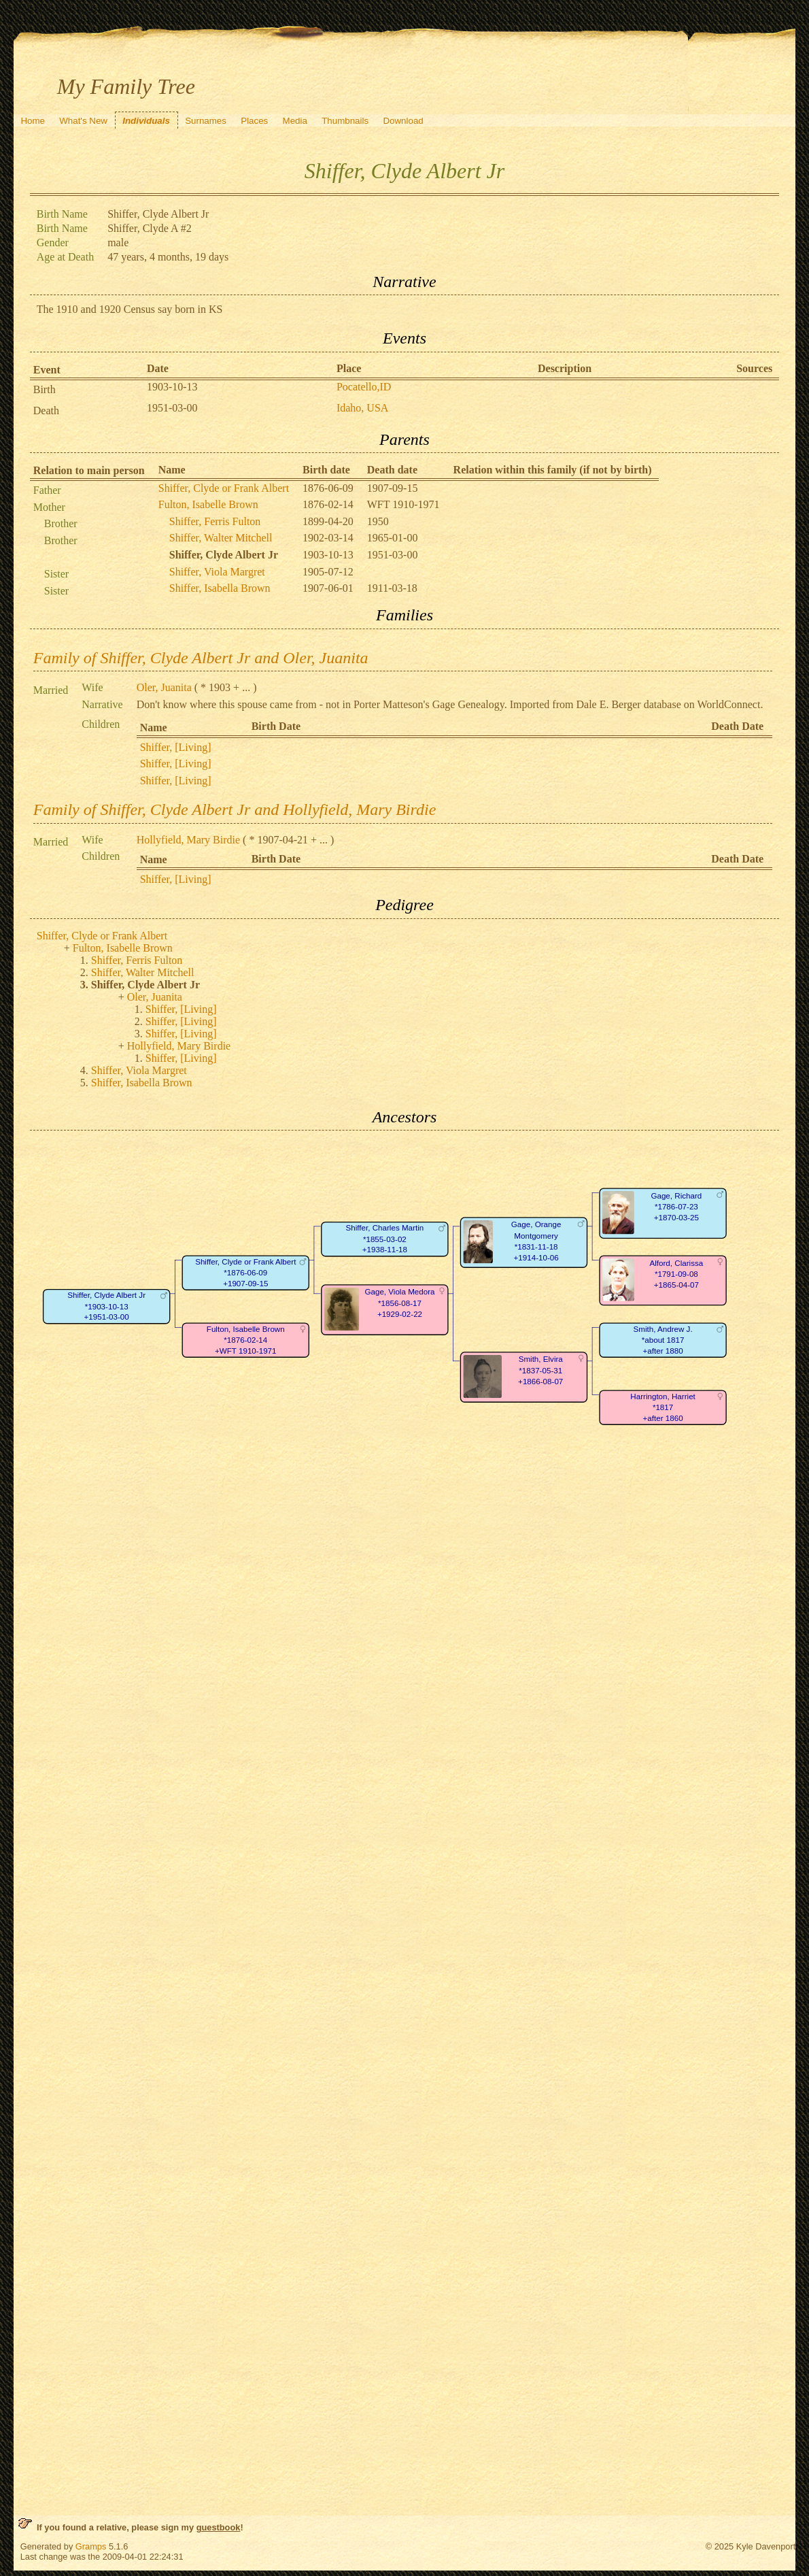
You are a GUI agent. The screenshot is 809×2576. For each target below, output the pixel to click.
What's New (83, 121)
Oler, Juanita (164, 687)
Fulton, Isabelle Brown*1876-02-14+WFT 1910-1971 (246, 1340)
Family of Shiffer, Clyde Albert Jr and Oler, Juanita (200, 658)
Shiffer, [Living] (175, 747)
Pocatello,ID (364, 386)
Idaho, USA (362, 408)
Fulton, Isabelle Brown (208, 504)
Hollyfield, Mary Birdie (188, 840)
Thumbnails (345, 121)
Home (32, 121)
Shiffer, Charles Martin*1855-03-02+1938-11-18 (384, 1239)
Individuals (146, 121)
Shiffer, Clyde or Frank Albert (223, 488)
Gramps (91, 2546)
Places (254, 121)
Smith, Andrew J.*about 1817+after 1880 (662, 1340)
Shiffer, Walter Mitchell (221, 537)
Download (403, 121)
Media (295, 121)
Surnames (205, 121)
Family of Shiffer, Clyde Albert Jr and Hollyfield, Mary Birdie (234, 809)
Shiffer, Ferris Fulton (215, 521)
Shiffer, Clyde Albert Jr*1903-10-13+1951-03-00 (106, 1306)
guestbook (218, 2527)
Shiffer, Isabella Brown (220, 588)
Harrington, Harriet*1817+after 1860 (662, 1407)
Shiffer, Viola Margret (217, 572)
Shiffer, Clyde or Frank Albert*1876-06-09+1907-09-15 (245, 1272)
